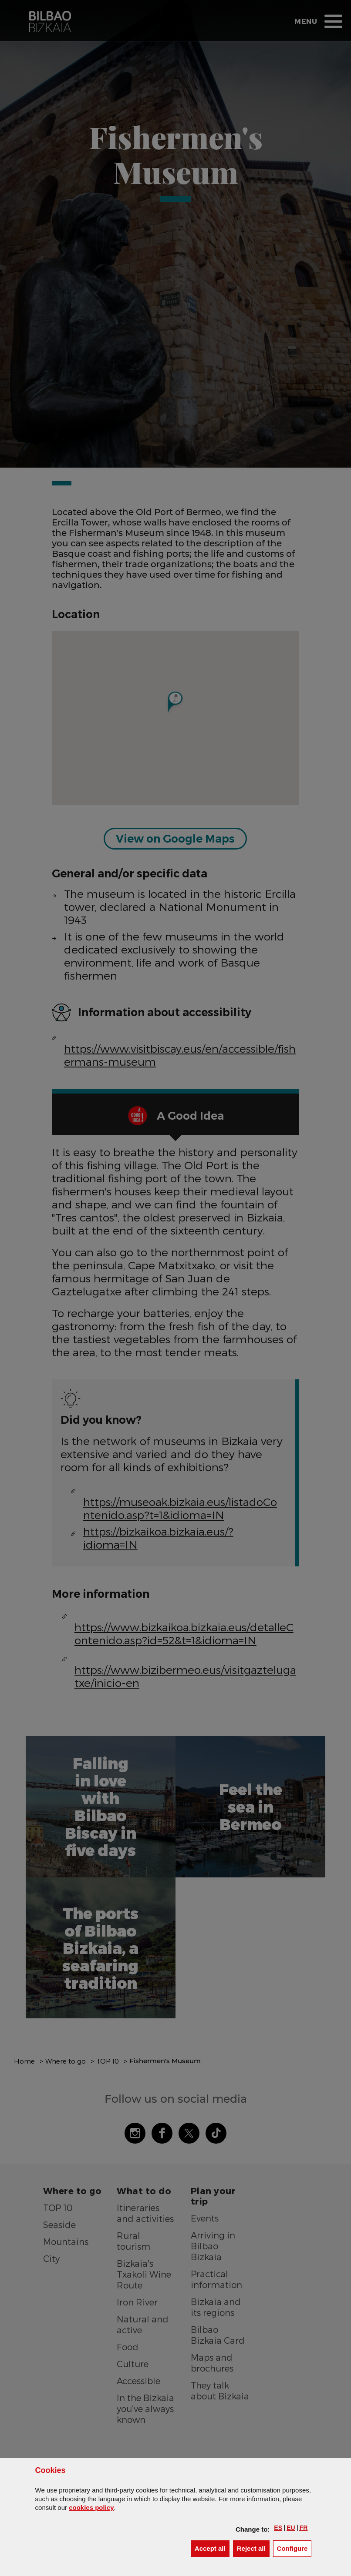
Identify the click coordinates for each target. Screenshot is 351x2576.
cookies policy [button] (91, 2507)
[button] (278, 2527)
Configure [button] (294, 2548)
